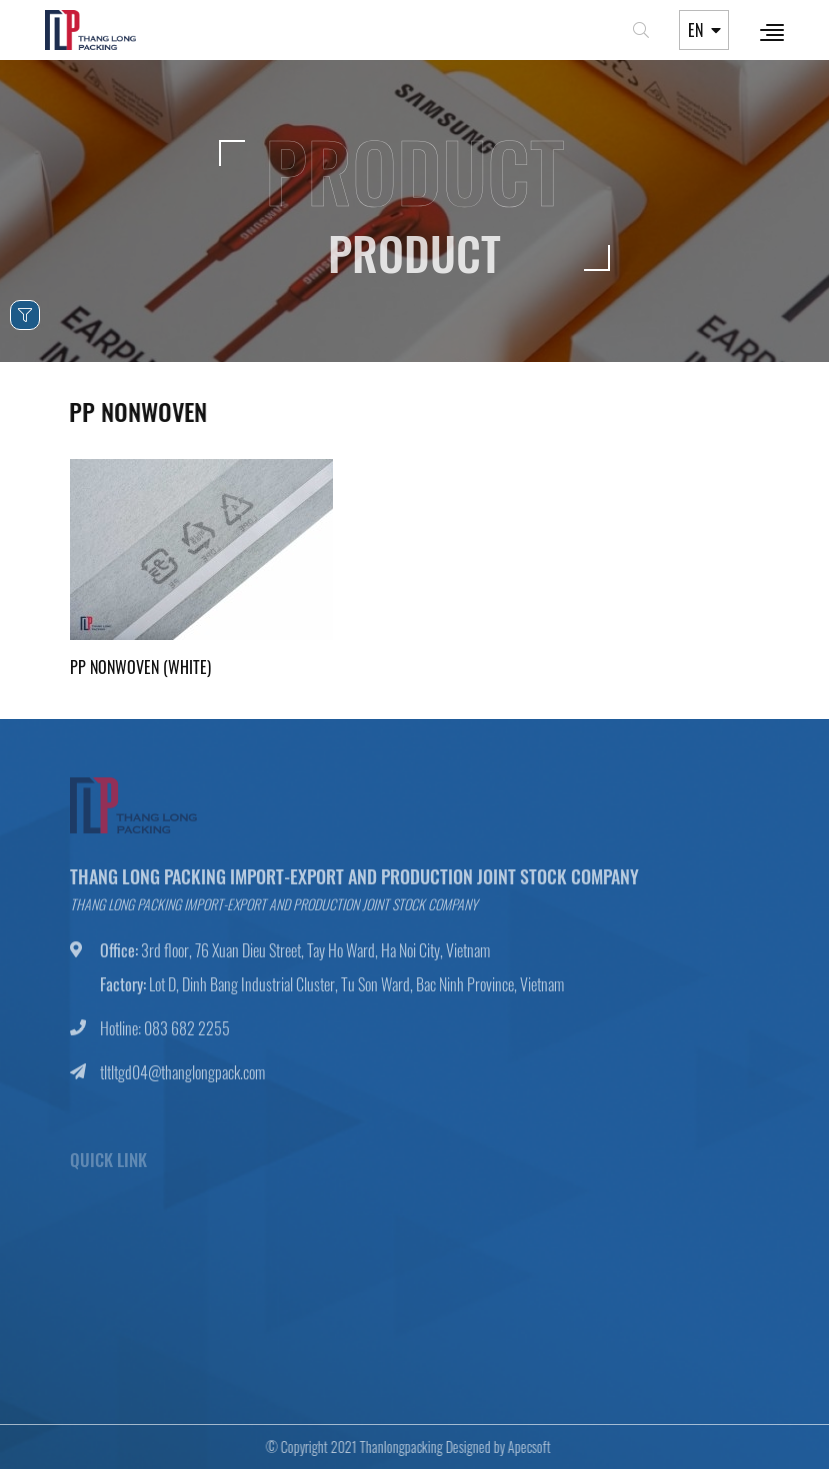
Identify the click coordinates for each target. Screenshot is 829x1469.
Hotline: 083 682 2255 (165, 1035)
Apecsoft (522, 1446)
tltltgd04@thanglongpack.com (182, 1079)
